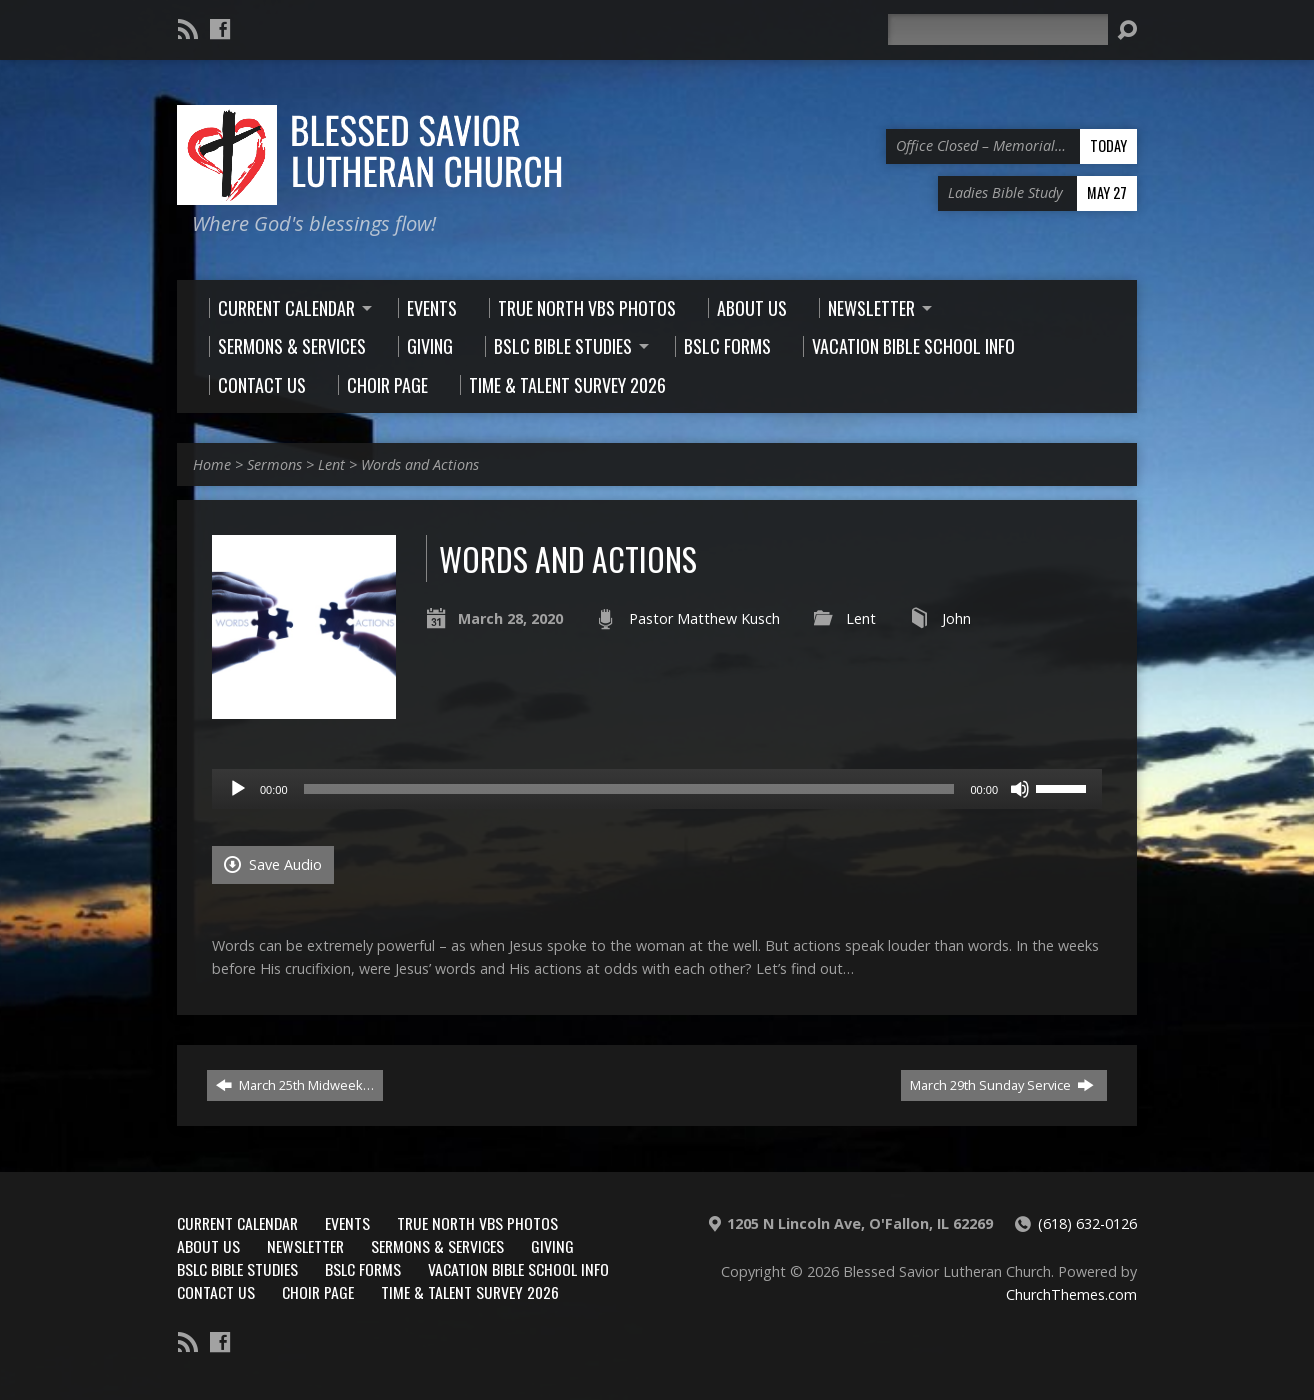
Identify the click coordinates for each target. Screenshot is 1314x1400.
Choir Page (318, 1292)
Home (212, 464)
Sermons (274, 464)
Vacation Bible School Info (518, 1269)
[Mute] (1020, 789)
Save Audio (273, 864)
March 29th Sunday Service (1002, 1085)
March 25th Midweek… (295, 1085)
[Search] (998, 29)
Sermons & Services (437, 1246)
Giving (552, 1246)
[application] (657, 789)
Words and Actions (420, 464)
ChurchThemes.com (1071, 1294)
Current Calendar (237, 1223)
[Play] (238, 789)
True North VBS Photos (477, 1223)
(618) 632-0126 (1087, 1223)
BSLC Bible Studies (237, 1269)
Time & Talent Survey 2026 (470, 1292)
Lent (331, 464)
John (956, 618)
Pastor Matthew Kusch (704, 618)
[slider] (629, 789)
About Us (208, 1246)
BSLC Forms (363, 1269)
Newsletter (305, 1246)
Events (347, 1223)
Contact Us (216, 1292)
